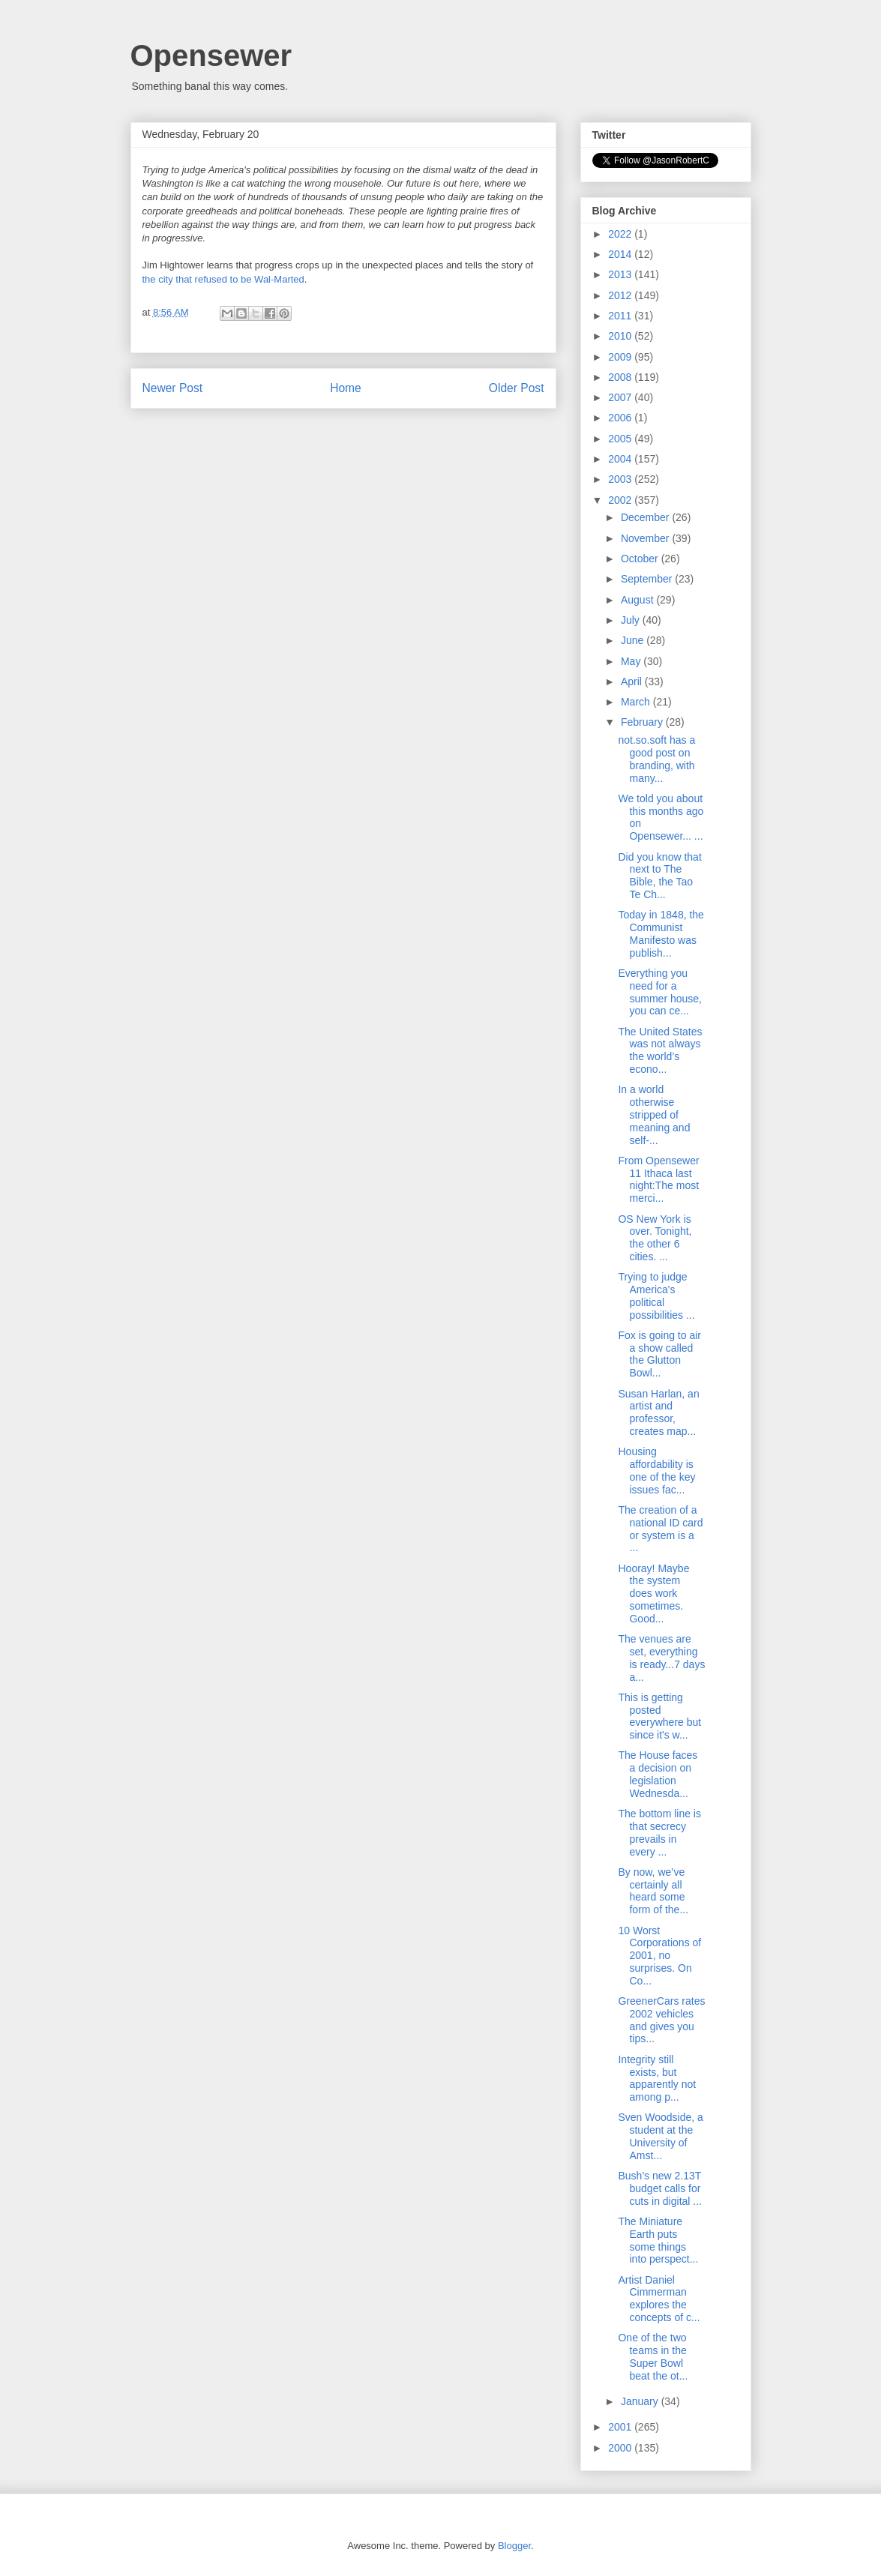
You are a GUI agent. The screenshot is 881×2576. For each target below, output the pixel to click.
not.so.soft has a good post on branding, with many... (656, 758)
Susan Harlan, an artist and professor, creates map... (658, 1412)
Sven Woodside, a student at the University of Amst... (660, 2136)
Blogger (514, 2545)
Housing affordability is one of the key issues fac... (656, 1470)
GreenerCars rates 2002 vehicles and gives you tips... (661, 2019)
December (646, 517)
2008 (621, 377)
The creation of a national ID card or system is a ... (660, 1528)
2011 (621, 316)
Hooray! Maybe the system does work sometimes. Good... (653, 1593)
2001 (621, 2427)
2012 (621, 295)
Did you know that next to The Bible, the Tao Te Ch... (659, 875)
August (638, 600)
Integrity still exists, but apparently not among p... (657, 2078)
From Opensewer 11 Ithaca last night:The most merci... (658, 1179)
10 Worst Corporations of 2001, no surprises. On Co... (659, 1956)
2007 (621, 397)
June (633, 640)
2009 (621, 357)
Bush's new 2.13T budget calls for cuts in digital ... (660, 2188)
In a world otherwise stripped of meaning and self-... (654, 1114)
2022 (621, 234)
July (632, 620)
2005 (621, 439)
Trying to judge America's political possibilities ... (656, 1295)
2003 (621, 479)
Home (345, 388)
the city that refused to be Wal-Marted (223, 279)
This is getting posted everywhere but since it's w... (659, 1716)
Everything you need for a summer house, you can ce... (659, 992)
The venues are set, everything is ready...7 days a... (661, 1657)
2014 (621, 254)
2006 (621, 418)
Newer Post (172, 388)
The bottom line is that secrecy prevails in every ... (659, 1832)
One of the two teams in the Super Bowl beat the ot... (653, 2356)
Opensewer (211, 55)
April (633, 681)
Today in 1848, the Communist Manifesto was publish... (660, 933)
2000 (621, 2448)
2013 (621, 274)
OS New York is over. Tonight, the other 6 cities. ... (654, 1238)
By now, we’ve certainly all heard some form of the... (653, 1891)
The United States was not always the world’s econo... (660, 1050)
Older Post (516, 388)
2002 (621, 500)
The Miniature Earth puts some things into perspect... (658, 2240)
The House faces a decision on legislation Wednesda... (657, 1774)
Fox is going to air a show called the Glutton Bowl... (659, 1354)
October (641, 559)
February (643, 722)
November (646, 538)
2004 (621, 459)
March (637, 702)
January (641, 2401)
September (648, 579)
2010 (621, 336)
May (632, 661)
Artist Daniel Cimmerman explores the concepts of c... (659, 2298)
